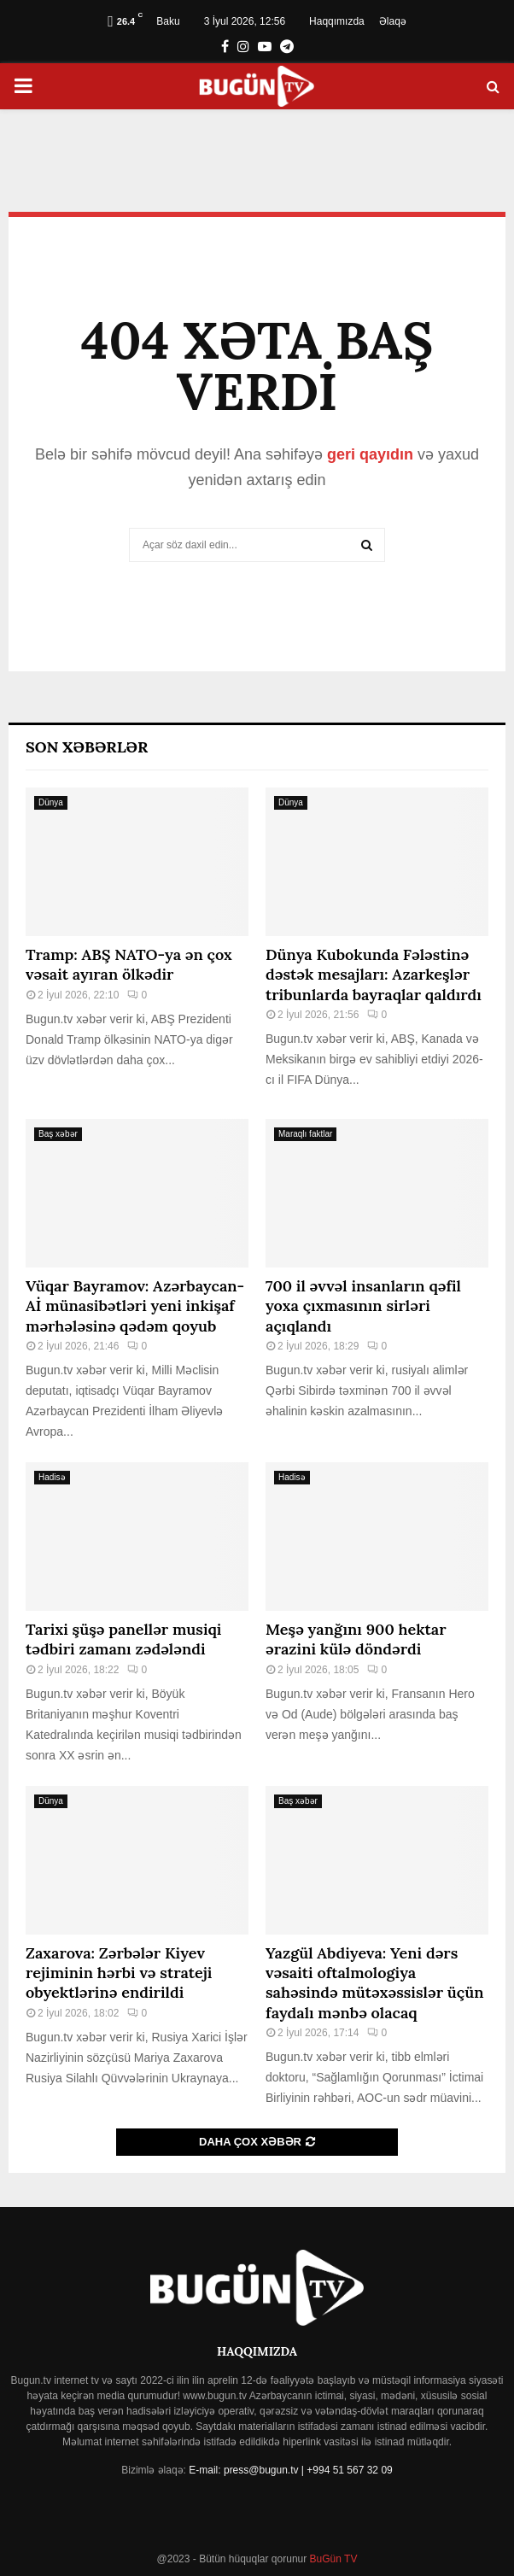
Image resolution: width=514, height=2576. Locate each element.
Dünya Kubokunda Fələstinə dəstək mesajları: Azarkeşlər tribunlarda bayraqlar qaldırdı (374, 974)
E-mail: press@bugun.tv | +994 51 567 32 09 (290, 2470)
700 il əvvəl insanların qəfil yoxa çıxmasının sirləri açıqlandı (363, 1306)
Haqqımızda (337, 21)
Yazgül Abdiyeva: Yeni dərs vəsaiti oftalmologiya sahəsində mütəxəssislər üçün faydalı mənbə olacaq (374, 1983)
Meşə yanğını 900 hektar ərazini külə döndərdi (356, 1639)
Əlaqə (392, 21)
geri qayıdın (370, 454)
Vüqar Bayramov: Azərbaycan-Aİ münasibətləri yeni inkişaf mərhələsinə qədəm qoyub (135, 1306)
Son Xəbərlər (87, 747)
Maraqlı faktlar (305, 1134)
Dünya (50, 802)
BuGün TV (332, 2559)
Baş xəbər (58, 1134)
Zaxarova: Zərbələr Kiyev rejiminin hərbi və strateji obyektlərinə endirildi (119, 1973)
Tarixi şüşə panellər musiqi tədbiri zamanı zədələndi (123, 1639)
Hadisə (52, 1477)
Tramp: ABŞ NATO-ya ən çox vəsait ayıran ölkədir (129, 964)
